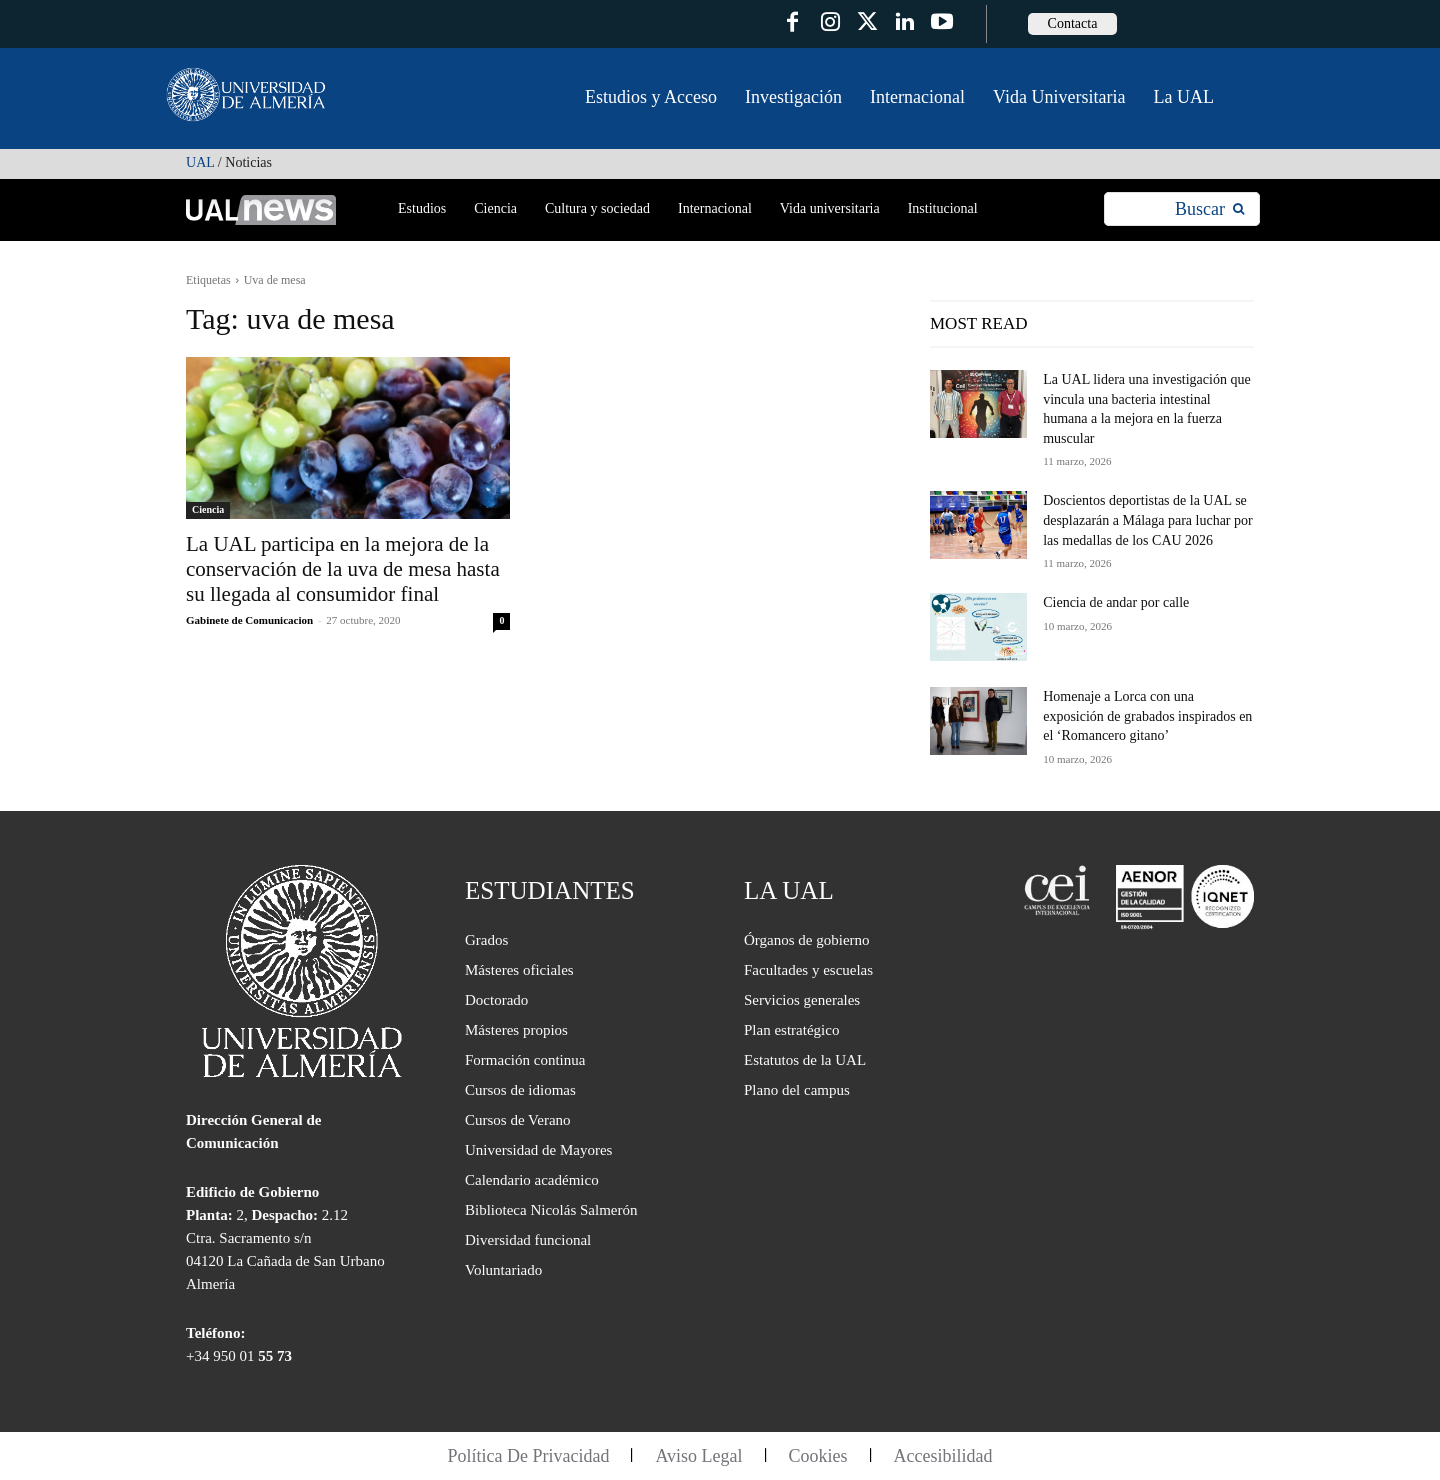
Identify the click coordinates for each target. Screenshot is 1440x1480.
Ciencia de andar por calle (1116, 602)
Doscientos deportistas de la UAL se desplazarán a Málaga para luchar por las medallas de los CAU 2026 (1148, 520)
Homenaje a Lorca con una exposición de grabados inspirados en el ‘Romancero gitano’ (1147, 716)
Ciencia (208, 509)
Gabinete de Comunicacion (249, 620)
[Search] (1209, 209)
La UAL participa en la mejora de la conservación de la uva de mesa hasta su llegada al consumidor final (343, 569)
